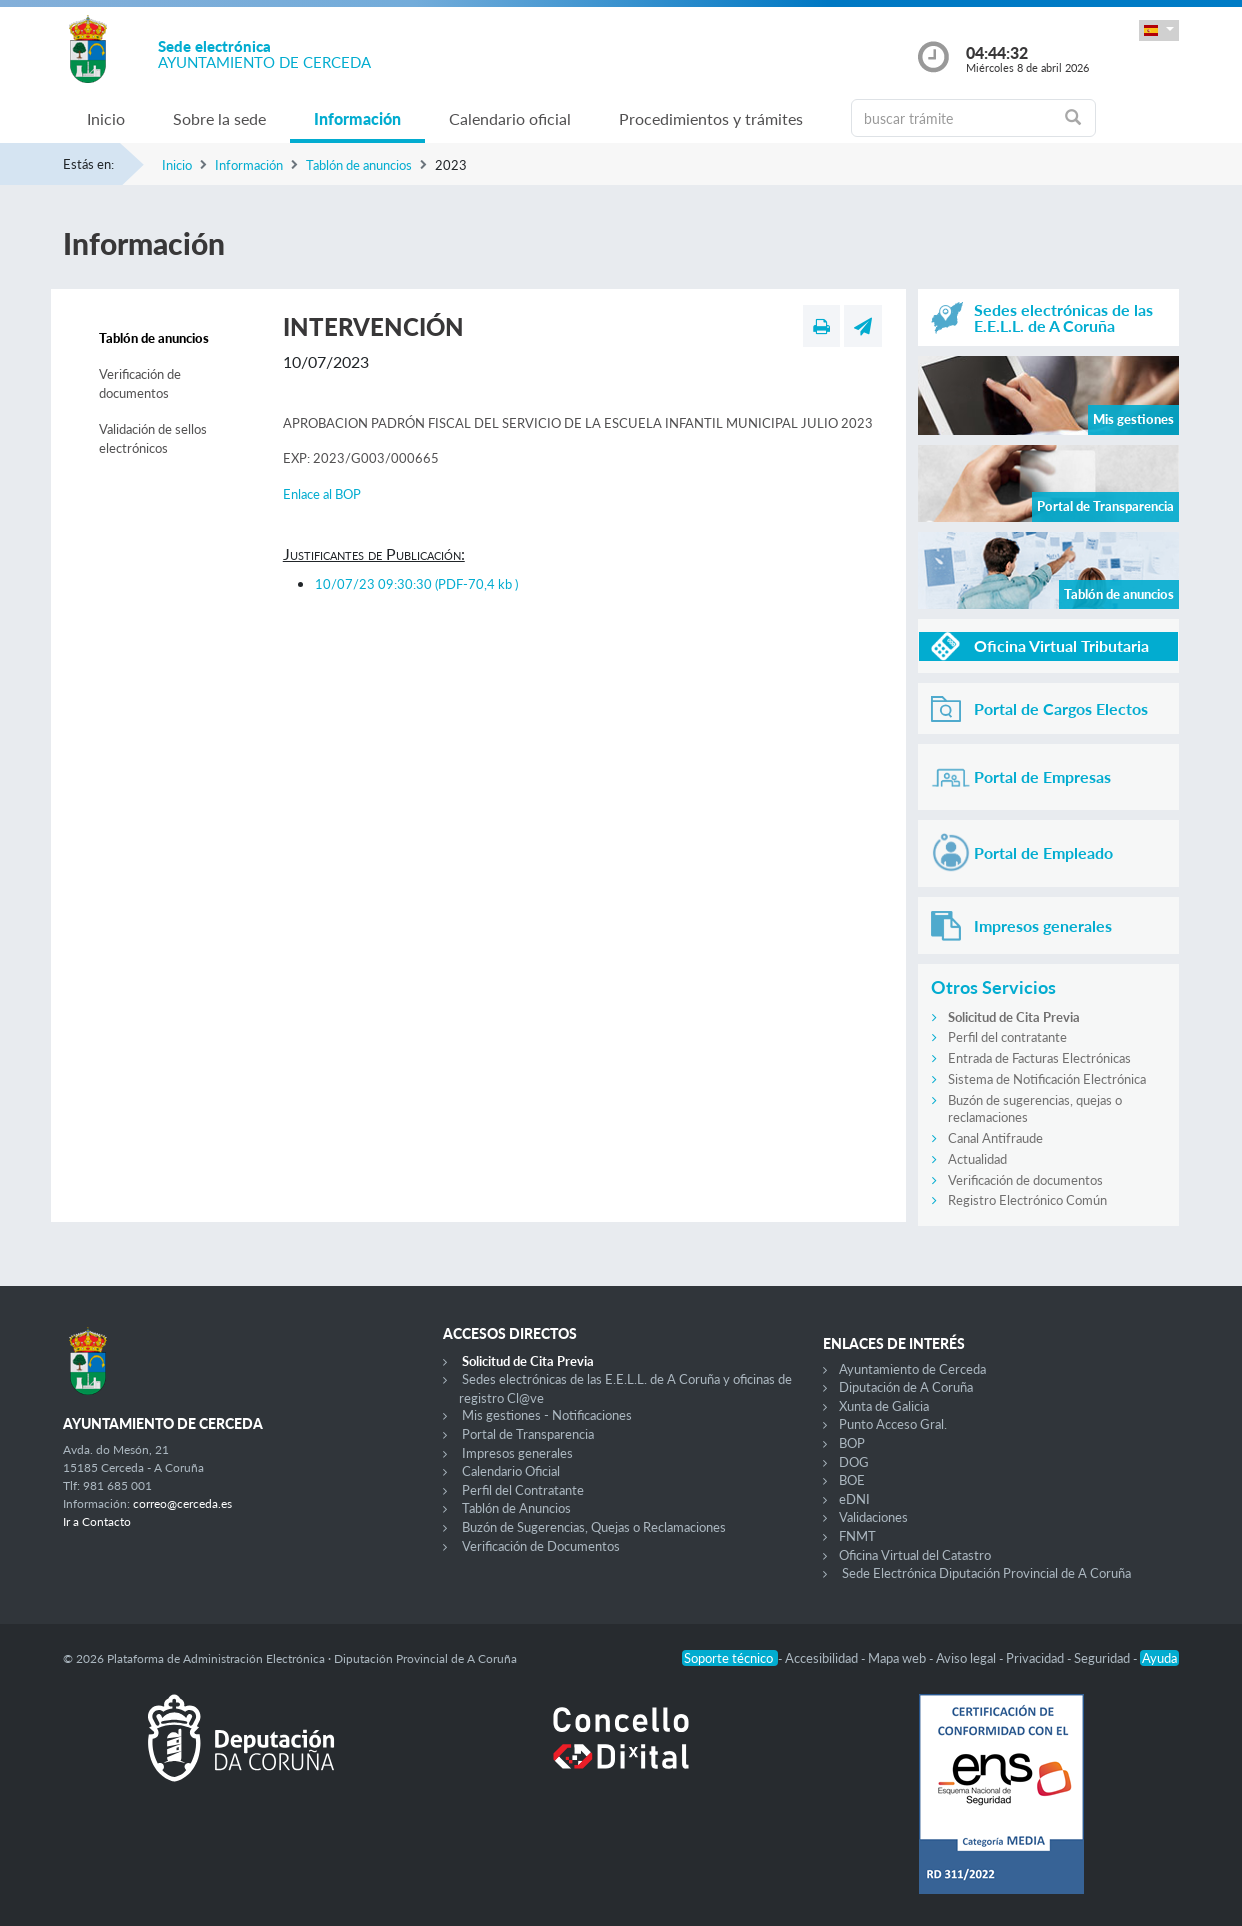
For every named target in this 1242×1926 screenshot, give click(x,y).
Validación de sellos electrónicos (153, 439)
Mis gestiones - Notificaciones (547, 1415)
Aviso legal (967, 1658)
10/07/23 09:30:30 (416, 584)
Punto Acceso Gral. (893, 1424)
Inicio (106, 118)
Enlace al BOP (322, 494)
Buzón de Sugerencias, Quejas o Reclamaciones (594, 1527)
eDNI (854, 1499)
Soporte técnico (730, 1658)
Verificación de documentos (140, 384)
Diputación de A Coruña (906, 1387)
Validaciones (873, 1517)
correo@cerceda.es (182, 1503)
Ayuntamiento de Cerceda (912, 1369)
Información (357, 118)
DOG (854, 1462)
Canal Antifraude (995, 1138)
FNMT (857, 1536)
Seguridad (1103, 1658)
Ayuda (1159, 1658)
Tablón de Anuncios (516, 1508)
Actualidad (977, 1159)
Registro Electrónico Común (1027, 1200)
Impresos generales (517, 1453)
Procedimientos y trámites (711, 118)
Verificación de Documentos (541, 1546)
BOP (852, 1443)
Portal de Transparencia (528, 1434)
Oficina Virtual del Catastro (915, 1555)
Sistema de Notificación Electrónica (1047, 1079)
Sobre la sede (219, 118)
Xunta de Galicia (884, 1406)
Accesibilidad (823, 1658)
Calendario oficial (510, 118)
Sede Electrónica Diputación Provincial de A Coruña (986, 1573)
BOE (852, 1480)
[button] (1159, 30)
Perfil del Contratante (523, 1490)
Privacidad (1036, 1658)
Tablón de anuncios (359, 165)
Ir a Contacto (97, 1521)
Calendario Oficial (511, 1471)
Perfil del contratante (1007, 1037)
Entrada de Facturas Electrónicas (1039, 1058)
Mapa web (898, 1658)
